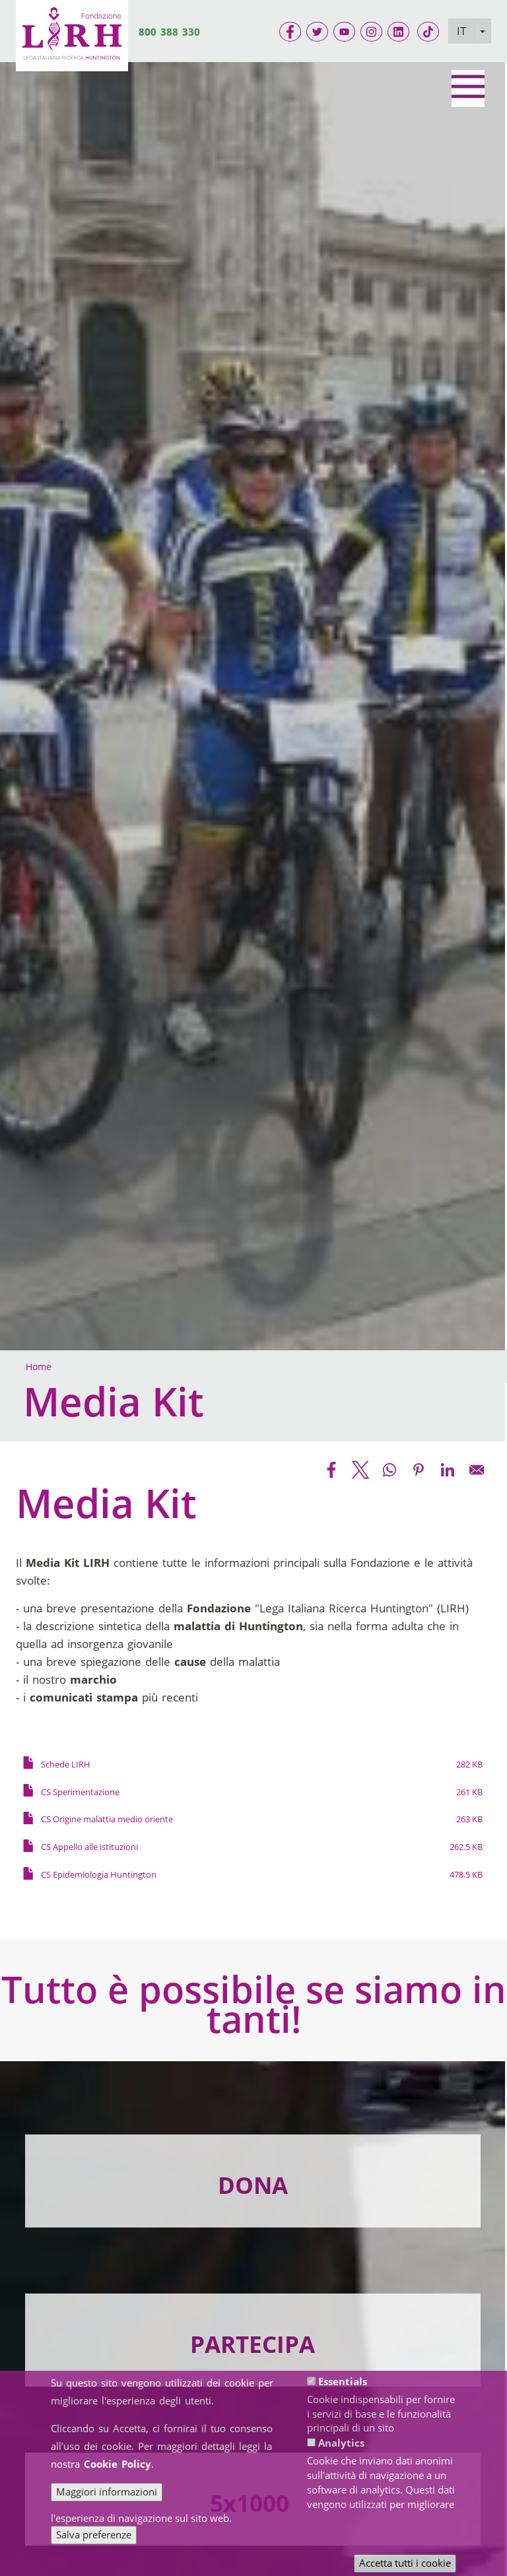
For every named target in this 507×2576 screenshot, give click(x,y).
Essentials (342, 2381)
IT (461, 30)
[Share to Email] (477, 1470)
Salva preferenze (93, 2534)
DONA (253, 2184)
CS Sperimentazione (80, 1792)
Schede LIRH (65, 1764)
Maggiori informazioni (106, 2491)
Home (38, 1366)
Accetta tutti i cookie (405, 2562)
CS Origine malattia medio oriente (107, 1819)
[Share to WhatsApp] (389, 1470)
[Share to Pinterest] (418, 1470)
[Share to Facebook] (331, 1470)
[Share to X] (360, 1470)
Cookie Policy (117, 2463)
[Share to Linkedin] (447, 1470)
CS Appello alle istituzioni (89, 1847)
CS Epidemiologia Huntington (98, 1874)
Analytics (341, 2442)
